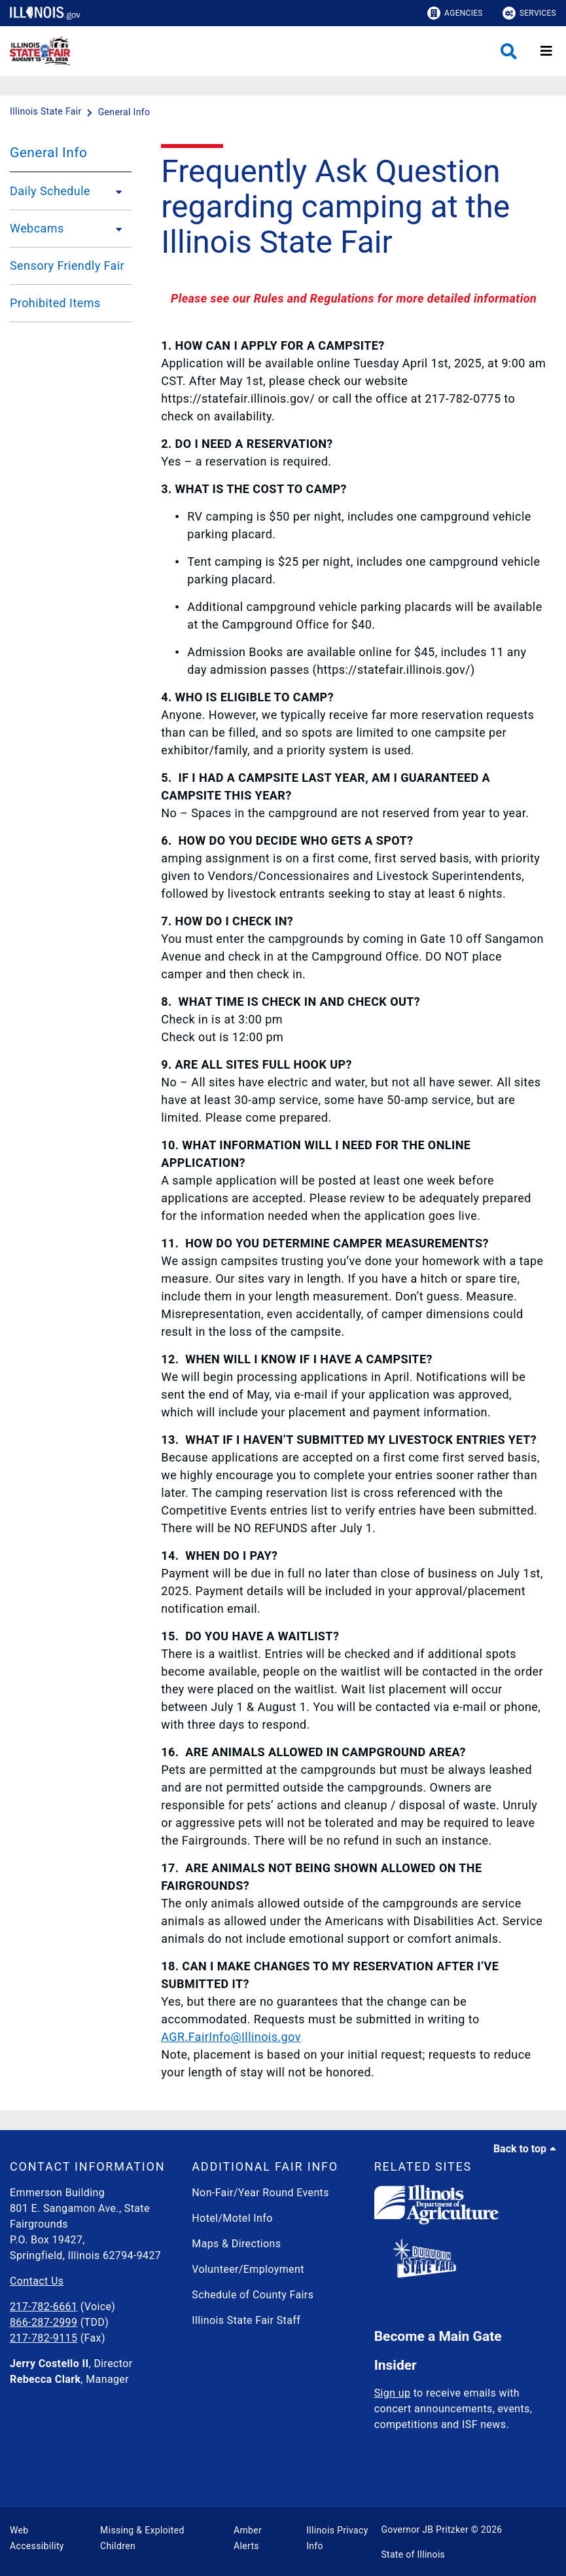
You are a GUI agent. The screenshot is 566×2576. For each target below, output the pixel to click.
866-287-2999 (43, 2322)
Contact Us (36, 2281)
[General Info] (124, 112)
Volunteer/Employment (248, 2269)
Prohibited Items (55, 303)
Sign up (392, 2393)
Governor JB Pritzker (425, 2529)
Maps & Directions (236, 2243)
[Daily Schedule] (115, 191)
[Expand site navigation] (546, 51)
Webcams (37, 228)
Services (529, 13)
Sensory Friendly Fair (67, 265)
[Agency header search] (509, 51)
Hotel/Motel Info (232, 2218)
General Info (48, 152)
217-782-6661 (43, 2306)
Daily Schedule (50, 191)
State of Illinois (413, 2554)
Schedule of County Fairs (252, 2295)
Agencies (455, 13)
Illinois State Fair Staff (246, 2320)
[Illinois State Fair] (47, 112)
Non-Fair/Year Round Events (260, 2192)
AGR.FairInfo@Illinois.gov (231, 2037)
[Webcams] (115, 228)
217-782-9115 (43, 2338)
